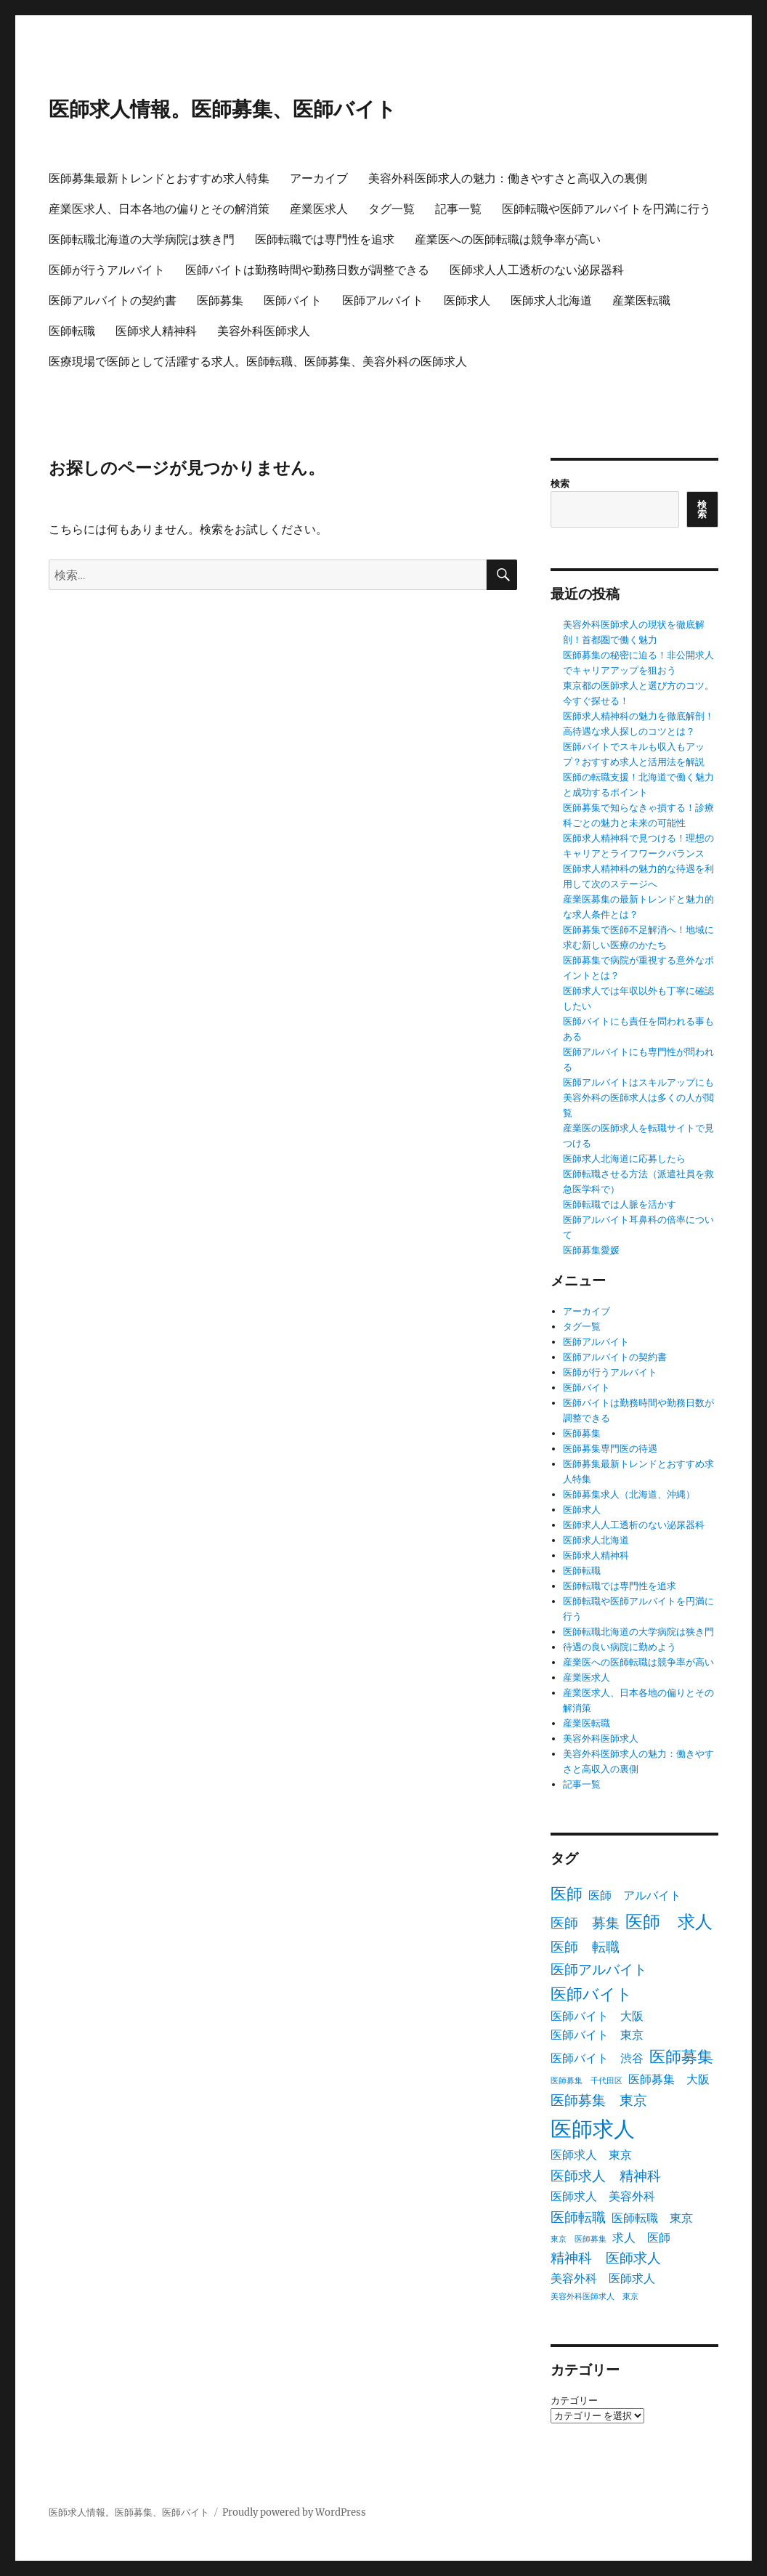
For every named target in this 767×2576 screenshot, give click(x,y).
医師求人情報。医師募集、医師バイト (223, 109)
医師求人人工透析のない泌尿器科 (537, 270)
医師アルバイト (382, 300)
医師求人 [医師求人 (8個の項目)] (593, 2128)
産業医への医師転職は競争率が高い (508, 239)
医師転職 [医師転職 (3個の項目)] (578, 2217)
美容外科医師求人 (263, 331)
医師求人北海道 (551, 300)
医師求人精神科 (156, 331)
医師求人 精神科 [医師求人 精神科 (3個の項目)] (606, 2175)
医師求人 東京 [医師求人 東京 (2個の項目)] (591, 2154)
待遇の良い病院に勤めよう (619, 1647)
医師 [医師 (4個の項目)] (567, 1893)
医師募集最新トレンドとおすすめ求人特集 (159, 178)
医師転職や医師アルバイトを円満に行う (606, 209)
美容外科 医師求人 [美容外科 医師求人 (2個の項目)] (603, 2278)
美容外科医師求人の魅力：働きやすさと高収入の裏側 (507, 178)
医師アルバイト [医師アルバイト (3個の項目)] (599, 1969)
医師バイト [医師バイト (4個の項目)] (592, 1994)
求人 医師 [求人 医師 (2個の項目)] (641, 2237)
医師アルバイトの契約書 (112, 300)
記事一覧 (458, 209)
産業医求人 (319, 209)
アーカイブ (319, 178)
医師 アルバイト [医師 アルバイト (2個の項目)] (634, 1895)
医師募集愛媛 (591, 1250)
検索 (560, 483)
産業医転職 (641, 300)
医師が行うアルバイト (107, 270)
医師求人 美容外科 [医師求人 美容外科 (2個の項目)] (603, 2196)
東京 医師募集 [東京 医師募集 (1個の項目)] (578, 2239)
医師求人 (467, 300)
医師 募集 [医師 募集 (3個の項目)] (585, 1922)
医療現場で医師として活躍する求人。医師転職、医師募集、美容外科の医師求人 (258, 361)
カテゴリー (574, 2400)
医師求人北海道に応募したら (624, 1158)
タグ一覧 (391, 209)
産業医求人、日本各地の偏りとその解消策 (159, 209)
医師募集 (220, 300)
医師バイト (293, 300)
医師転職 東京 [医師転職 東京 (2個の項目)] (652, 2217)
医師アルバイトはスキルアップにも (638, 1082)
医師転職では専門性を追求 (324, 239)
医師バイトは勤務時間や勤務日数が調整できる (307, 270)
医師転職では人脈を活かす (619, 1204)
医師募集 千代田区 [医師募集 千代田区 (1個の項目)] (586, 2081)
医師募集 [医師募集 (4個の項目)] (681, 2056)
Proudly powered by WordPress (294, 2512)
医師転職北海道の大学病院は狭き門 (142, 239)
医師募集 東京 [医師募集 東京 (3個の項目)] (599, 2100)
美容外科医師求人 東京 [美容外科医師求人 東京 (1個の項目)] (594, 2296)
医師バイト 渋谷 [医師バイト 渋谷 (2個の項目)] (597, 2058)
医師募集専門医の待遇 (610, 1448)
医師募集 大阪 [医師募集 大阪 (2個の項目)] (669, 2079)
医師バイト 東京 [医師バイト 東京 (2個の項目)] (597, 2034)
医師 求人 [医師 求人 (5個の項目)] (669, 1921)
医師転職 (72, 331)
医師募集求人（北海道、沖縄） (629, 1494)
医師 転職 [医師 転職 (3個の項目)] (585, 1946)
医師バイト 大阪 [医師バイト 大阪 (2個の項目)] (597, 2015)
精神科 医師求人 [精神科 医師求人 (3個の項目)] (606, 2257)
